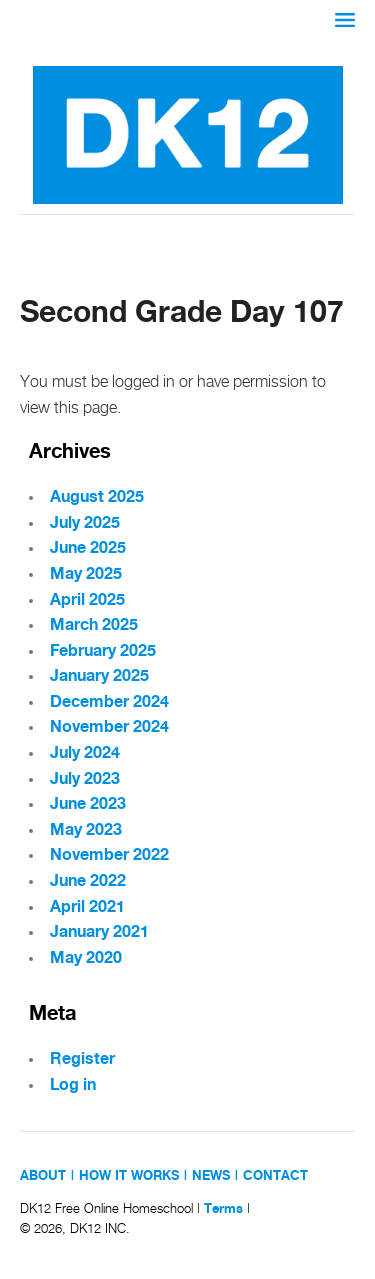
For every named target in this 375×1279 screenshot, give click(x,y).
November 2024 (109, 727)
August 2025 (97, 497)
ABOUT (43, 1176)
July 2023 (85, 779)
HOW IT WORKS (129, 1176)
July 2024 (85, 753)
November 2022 (109, 855)
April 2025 (87, 600)
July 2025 (85, 523)
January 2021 (99, 932)
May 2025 (86, 574)
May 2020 (86, 958)
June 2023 (88, 804)
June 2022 (88, 881)
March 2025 (94, 625)
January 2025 (99, 676)
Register (82, 1059)
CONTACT (275, 1176)
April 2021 (87, 907)
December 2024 (109, 702)
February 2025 (103, 651)
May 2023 (86, 830)
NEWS (211, 1176)
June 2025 (88, 548)
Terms (223, 1209)
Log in (73, 1085)
